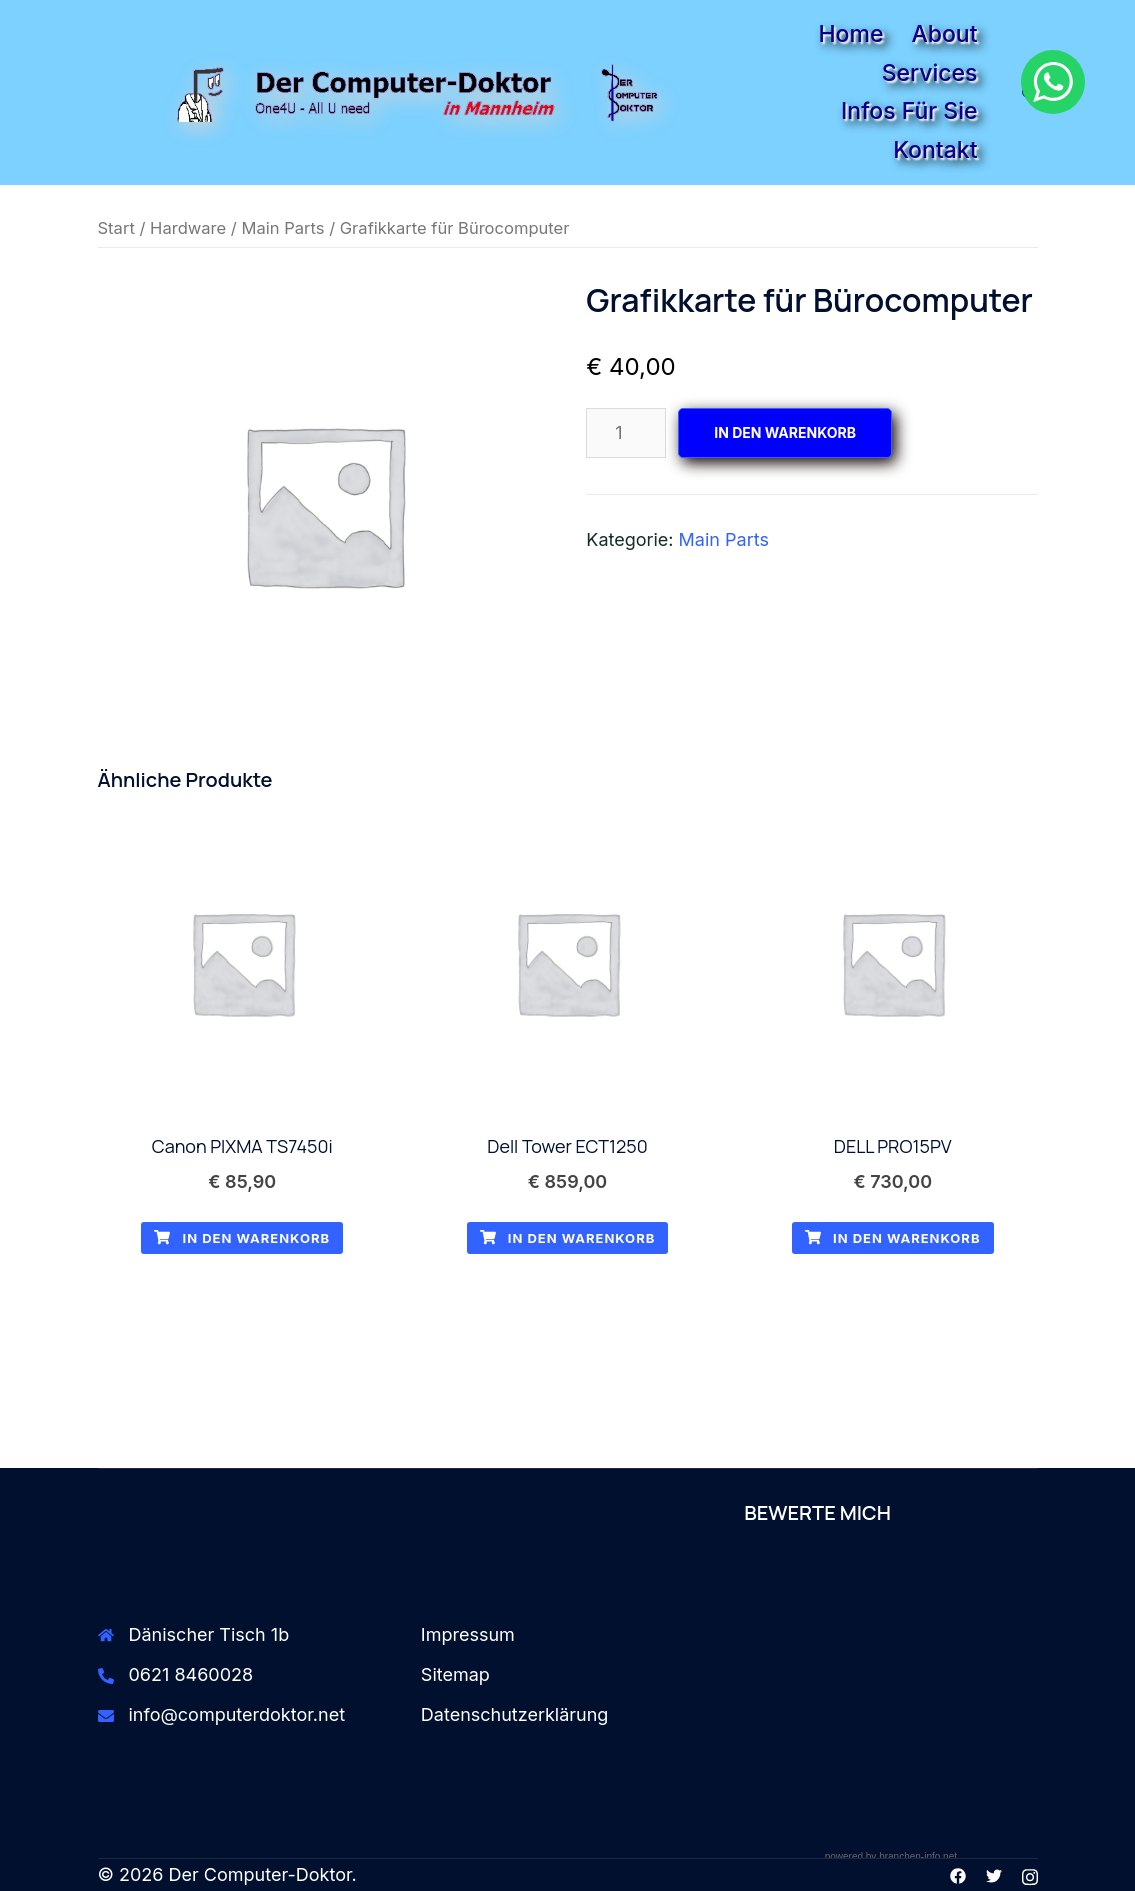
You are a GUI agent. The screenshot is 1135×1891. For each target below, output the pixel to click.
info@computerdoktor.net (237, 1714)
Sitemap (455, 1674)
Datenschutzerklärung (515, 1714)
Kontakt (935, 150)
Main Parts (282, 228)
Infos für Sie (909, 111)
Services (930, 73)
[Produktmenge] (626, 433)
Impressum (468, 1634)
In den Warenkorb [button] (242, 1238)
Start (116, 228)
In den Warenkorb (785, 432)
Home (850, 34)
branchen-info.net (918, 1856)
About (944, 34)
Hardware (188, 228)
